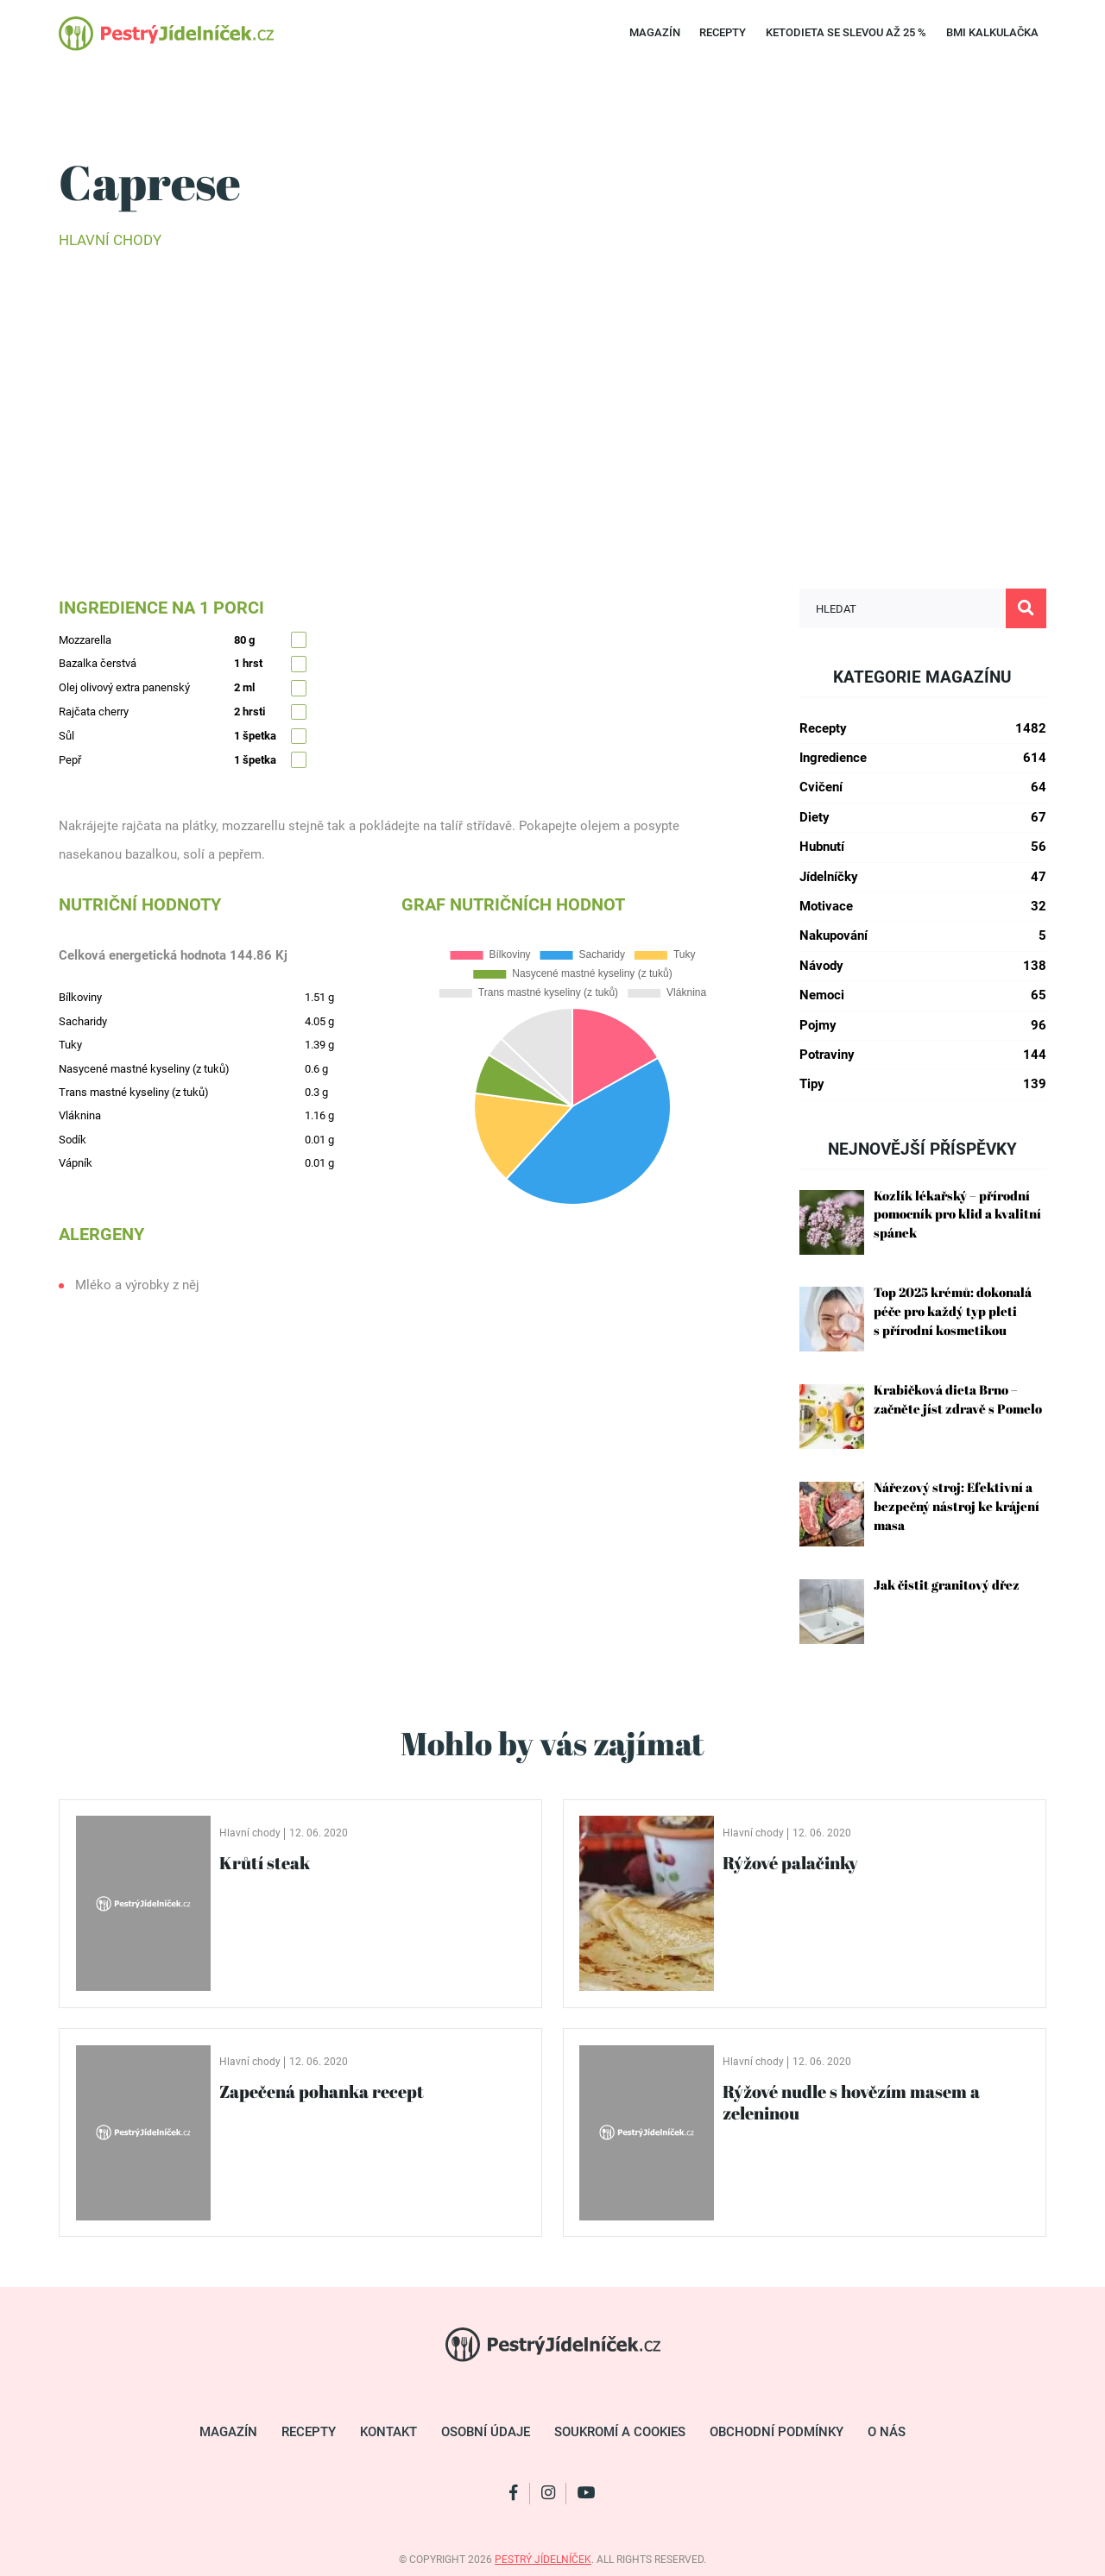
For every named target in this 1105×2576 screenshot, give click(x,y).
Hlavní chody (110, 240)
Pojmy (922, 1025)
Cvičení (922, 787)
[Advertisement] (552, 393)
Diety (922, 817)
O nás (887, 2432)
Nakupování (922, 936)
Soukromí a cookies (619, 2432)
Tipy (922, 1084)
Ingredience (922, 758)
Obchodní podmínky (776, 2432)
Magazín (654, 32)
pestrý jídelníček (543, 2560)
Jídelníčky (922, 877)
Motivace (922, 906)
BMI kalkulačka (992, 32)
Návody (922, 966)
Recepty (722, 32)
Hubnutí (922, 847)
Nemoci (922, 995)
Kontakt (388, 2432)
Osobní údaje (485, 2432)
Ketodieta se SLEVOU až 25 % (846, 32)
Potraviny (922, 1055)
